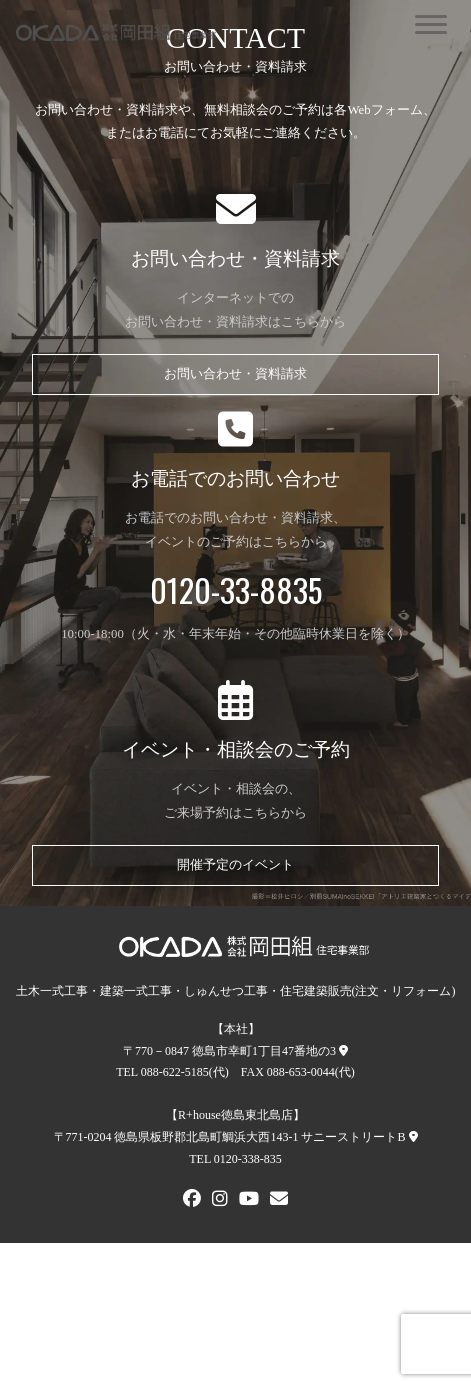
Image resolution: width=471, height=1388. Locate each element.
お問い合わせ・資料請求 (235, 374)
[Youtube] (249, 1201)
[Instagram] (220, 1201)
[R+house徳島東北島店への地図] (413, 1137)
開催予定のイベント (235, 865)
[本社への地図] (343, 1051)
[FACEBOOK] (192, 1201)
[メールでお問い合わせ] (279, 1201)
